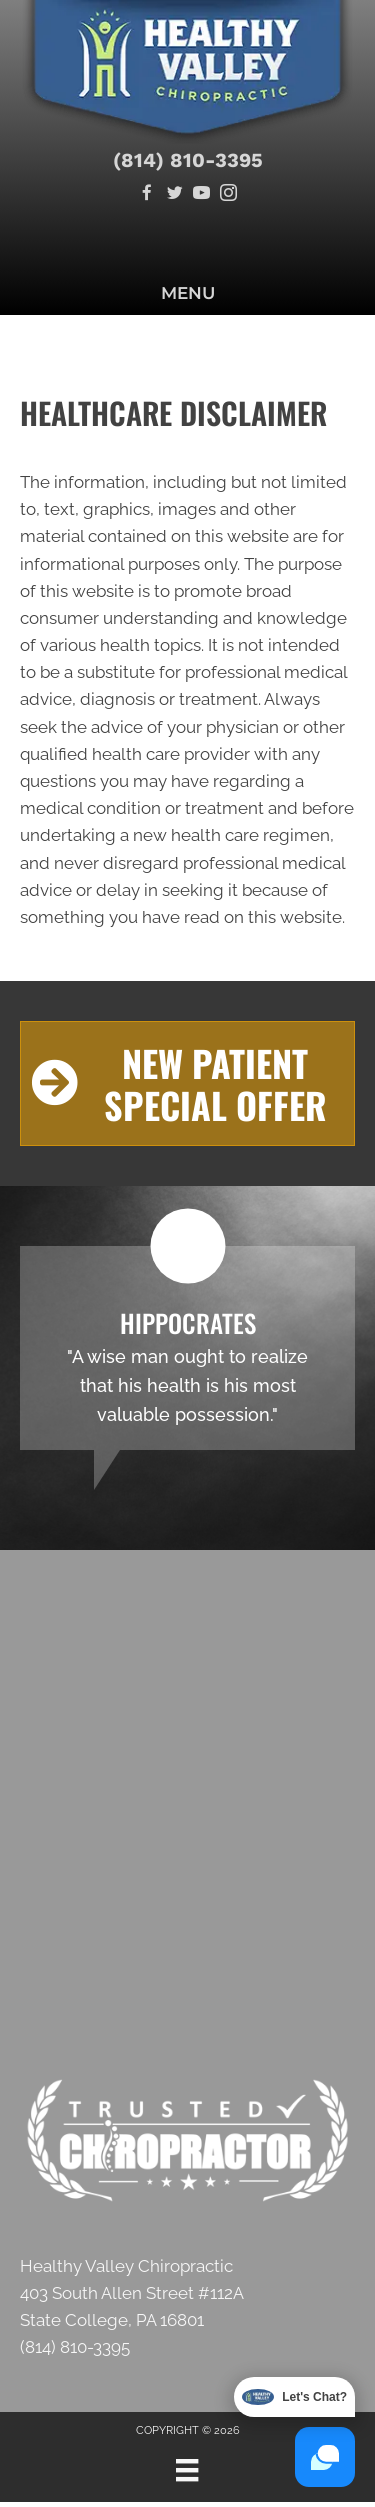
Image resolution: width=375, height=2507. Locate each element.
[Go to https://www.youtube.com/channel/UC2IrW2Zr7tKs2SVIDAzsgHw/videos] (201, 194)
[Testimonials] (187, 1348)
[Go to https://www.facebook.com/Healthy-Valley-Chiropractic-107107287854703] (147, 194)
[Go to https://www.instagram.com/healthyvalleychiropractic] (228, 194)
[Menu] (187, 2470)
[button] (187, 1083)
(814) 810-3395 (188, 160)
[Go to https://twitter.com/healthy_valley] (174, 194)
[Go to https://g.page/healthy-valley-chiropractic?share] (187, 2312)
